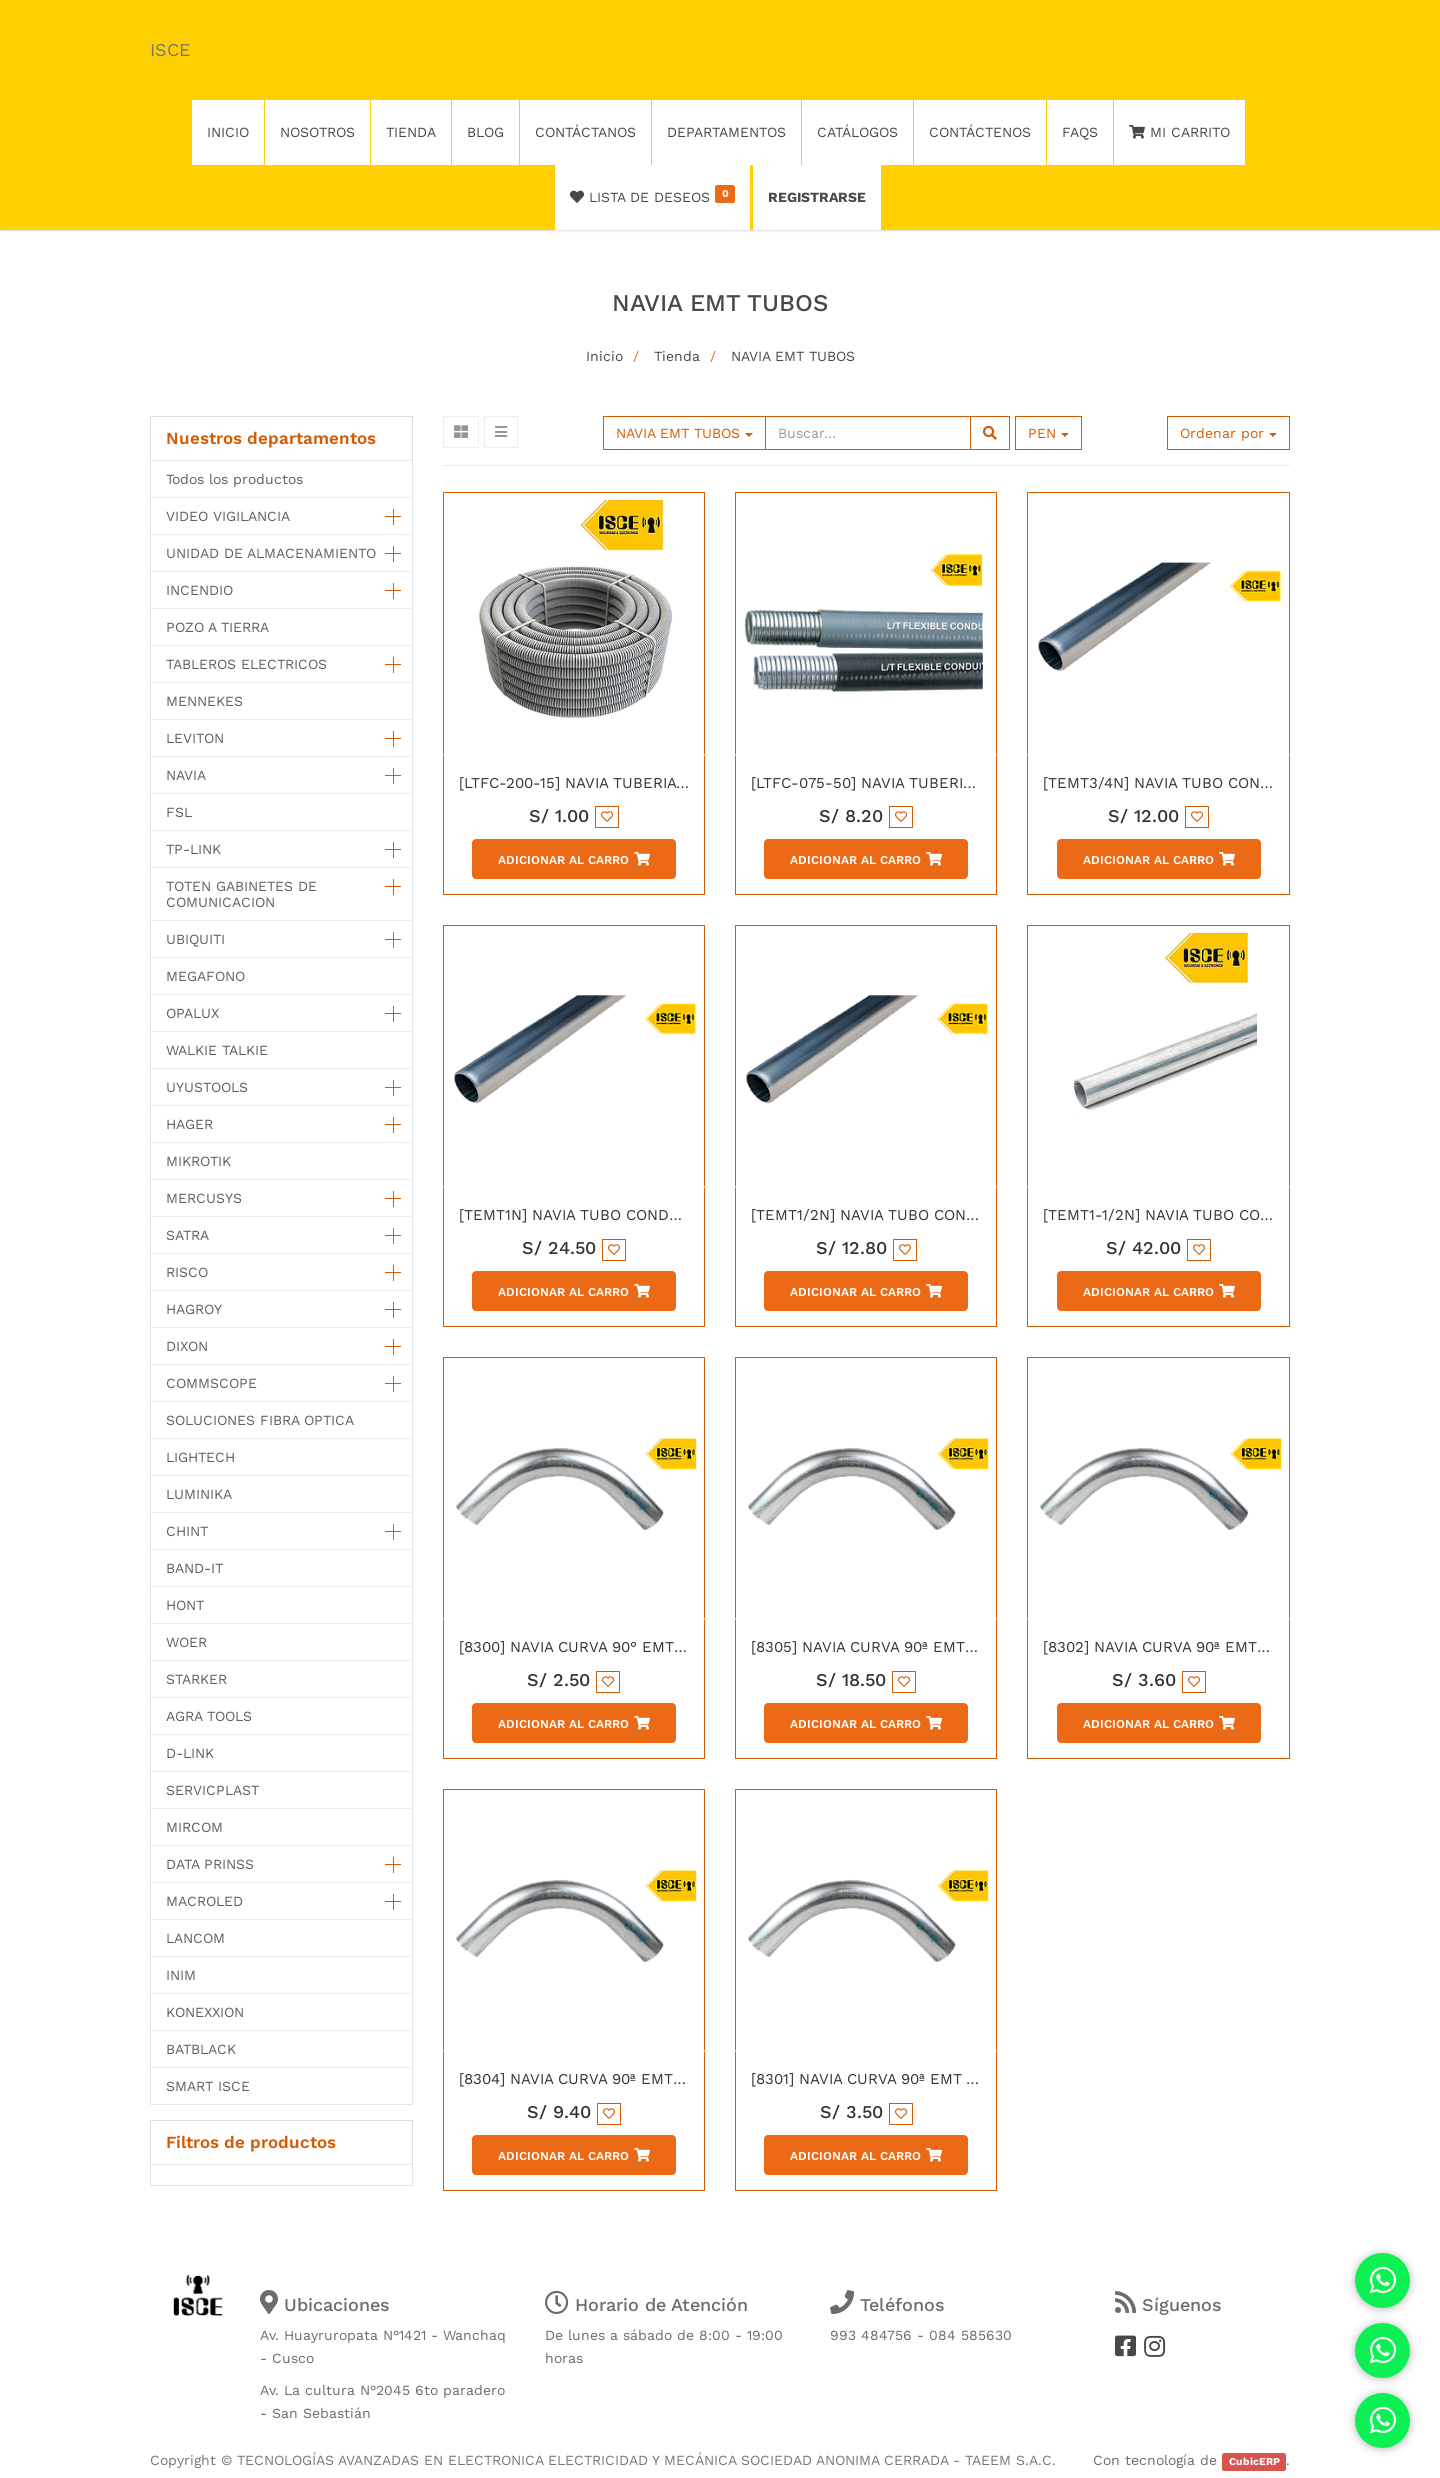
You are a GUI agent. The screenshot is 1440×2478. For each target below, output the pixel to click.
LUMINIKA (199, 1494)
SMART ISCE (208, 2086)
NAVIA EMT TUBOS (793, 356)
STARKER (196, 1679)
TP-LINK (193, 849)
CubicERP (1254, 2461)
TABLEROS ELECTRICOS (246, 664)
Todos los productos (234, 479)
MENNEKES (204, 701)
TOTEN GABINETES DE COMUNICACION (241, 894)
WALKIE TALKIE (217, 1050)
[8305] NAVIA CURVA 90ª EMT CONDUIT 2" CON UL (935, 1647)
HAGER (189, 1124)
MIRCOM (194, 1827)
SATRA (187, 1235)
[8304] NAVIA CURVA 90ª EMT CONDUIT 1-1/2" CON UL (656, 2079)
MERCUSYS (204, 1198)
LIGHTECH (200, 1457)
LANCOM (195, 1938)
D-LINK (190, 1753)
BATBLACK (201, 2049)
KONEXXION (205, 2012)
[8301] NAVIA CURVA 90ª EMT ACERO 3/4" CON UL (932, 2079)
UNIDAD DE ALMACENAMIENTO (271, 553)
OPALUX (192, 1013)
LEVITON (195, 738)
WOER (186, 1642)
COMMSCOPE (211, 1383)
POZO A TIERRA (217, 627)
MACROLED (204, 1901)
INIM (181, 1975)
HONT (185, 1605)
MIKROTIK (198, 1161)
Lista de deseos (652, 195)
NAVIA (186, 775)
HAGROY (194, 1309)
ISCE (170, 49)
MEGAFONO (205, 976)
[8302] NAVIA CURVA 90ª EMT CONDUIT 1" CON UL (1225, 1647)
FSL (179, 812)
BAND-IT (194, 1568)
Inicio (604, 356)
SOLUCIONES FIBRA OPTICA (260, 1420)
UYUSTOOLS (207, 1087)
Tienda (677, 356)
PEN (1048, 433)
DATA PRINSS (210, 1864)
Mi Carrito (1179, 132)
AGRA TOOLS (209, 1716)
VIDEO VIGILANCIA (228, 516)
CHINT (187, 1531)
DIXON (187, 1346)
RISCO (187, 1272)
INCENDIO (199, 590)
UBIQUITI (195, 939)
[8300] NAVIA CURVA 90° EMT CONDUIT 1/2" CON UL (650, 1647)
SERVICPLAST (212, 1790)
